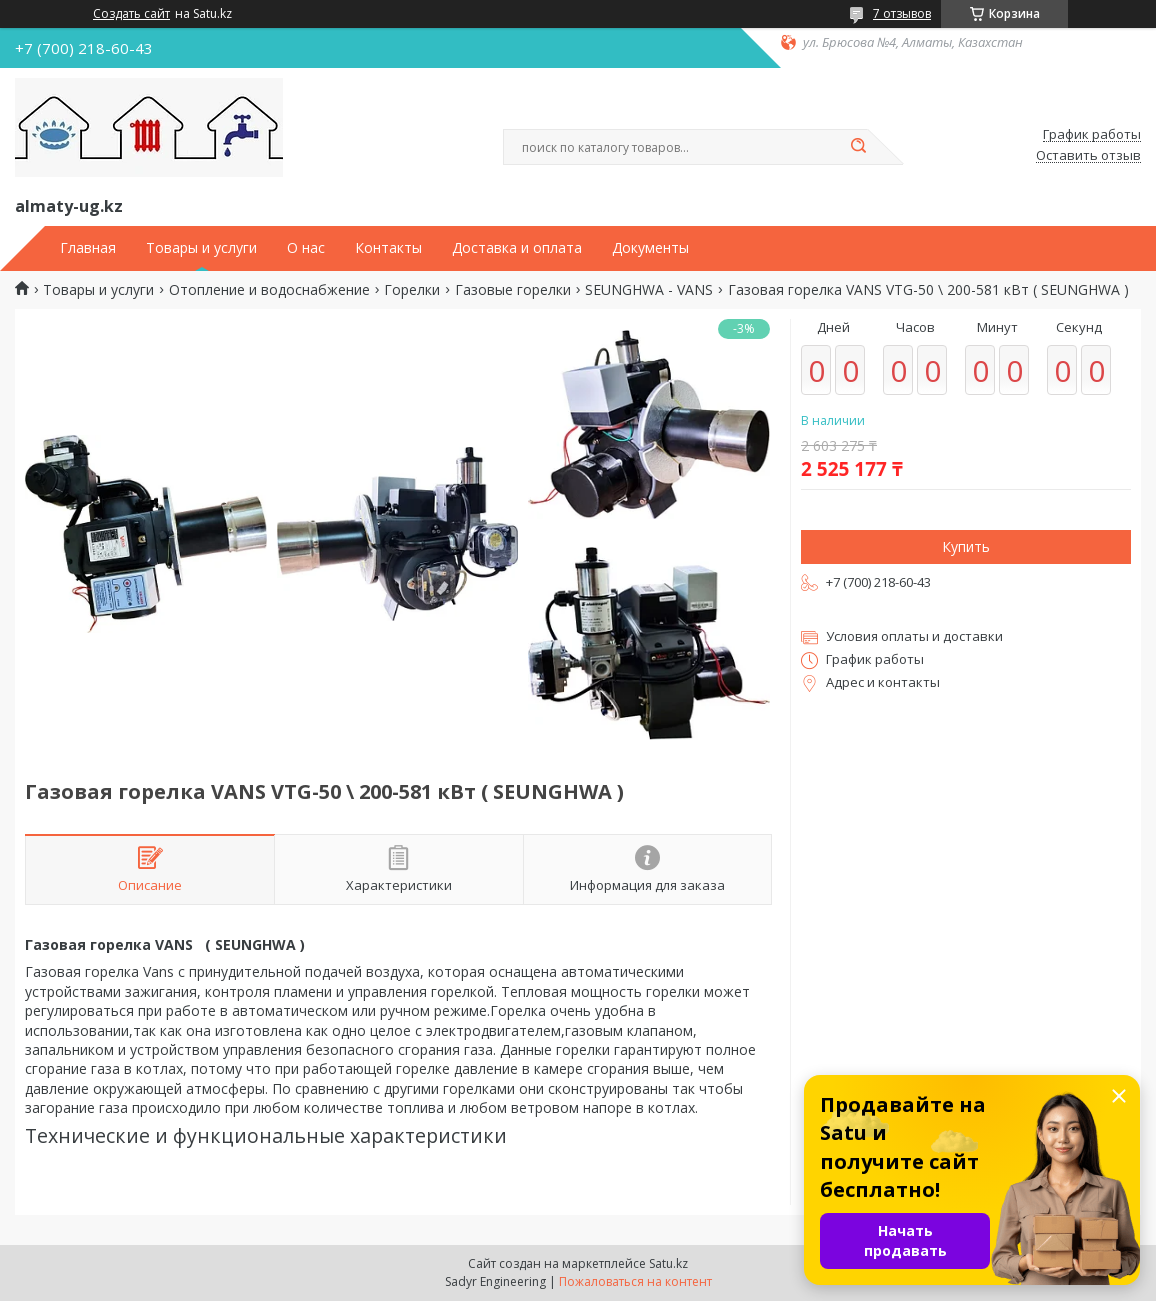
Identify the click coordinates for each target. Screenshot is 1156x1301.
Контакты (388, 248)
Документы (650, 248)
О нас (306, 248)
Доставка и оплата (517, 248)
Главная (88, 248)
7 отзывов (902, 13)
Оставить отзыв (1088, 156)
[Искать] (858, 147)
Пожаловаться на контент (635, 1281)
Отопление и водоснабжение (269, 290)
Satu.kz (668, 1263)
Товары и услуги (201, 248)
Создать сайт (131, 14)
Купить (966, 546)
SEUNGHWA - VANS (649, 290)
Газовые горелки (513, 290)
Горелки (412, 290)
